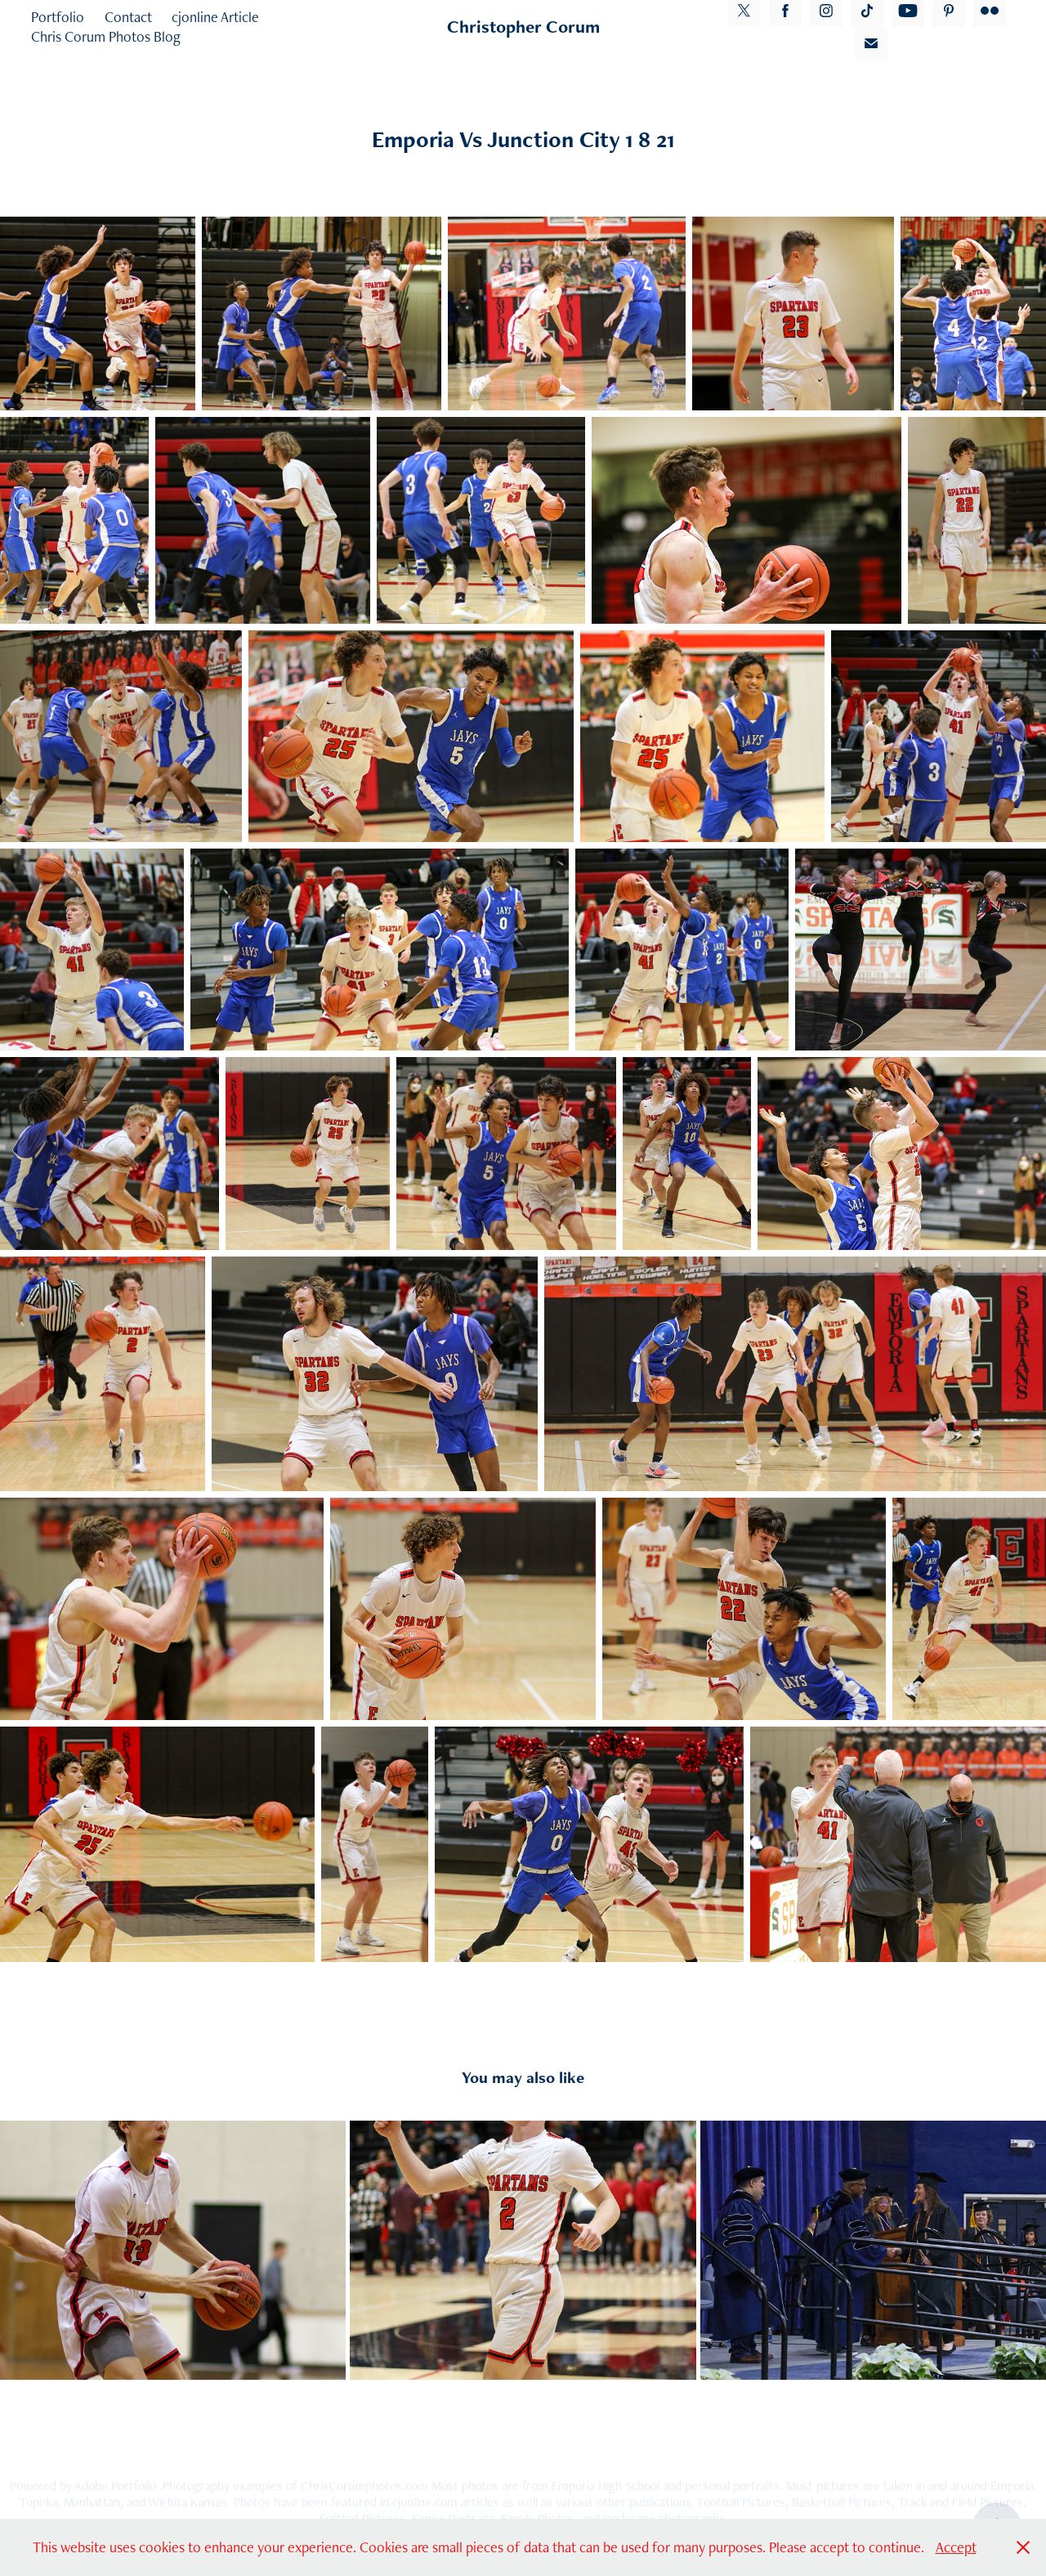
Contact (128, 16)
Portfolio (57, 16)
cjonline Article (215, 16)
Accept (956, 2547)
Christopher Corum (523, 26)
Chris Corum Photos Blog (106, 36)
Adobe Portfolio (115, 2485)
